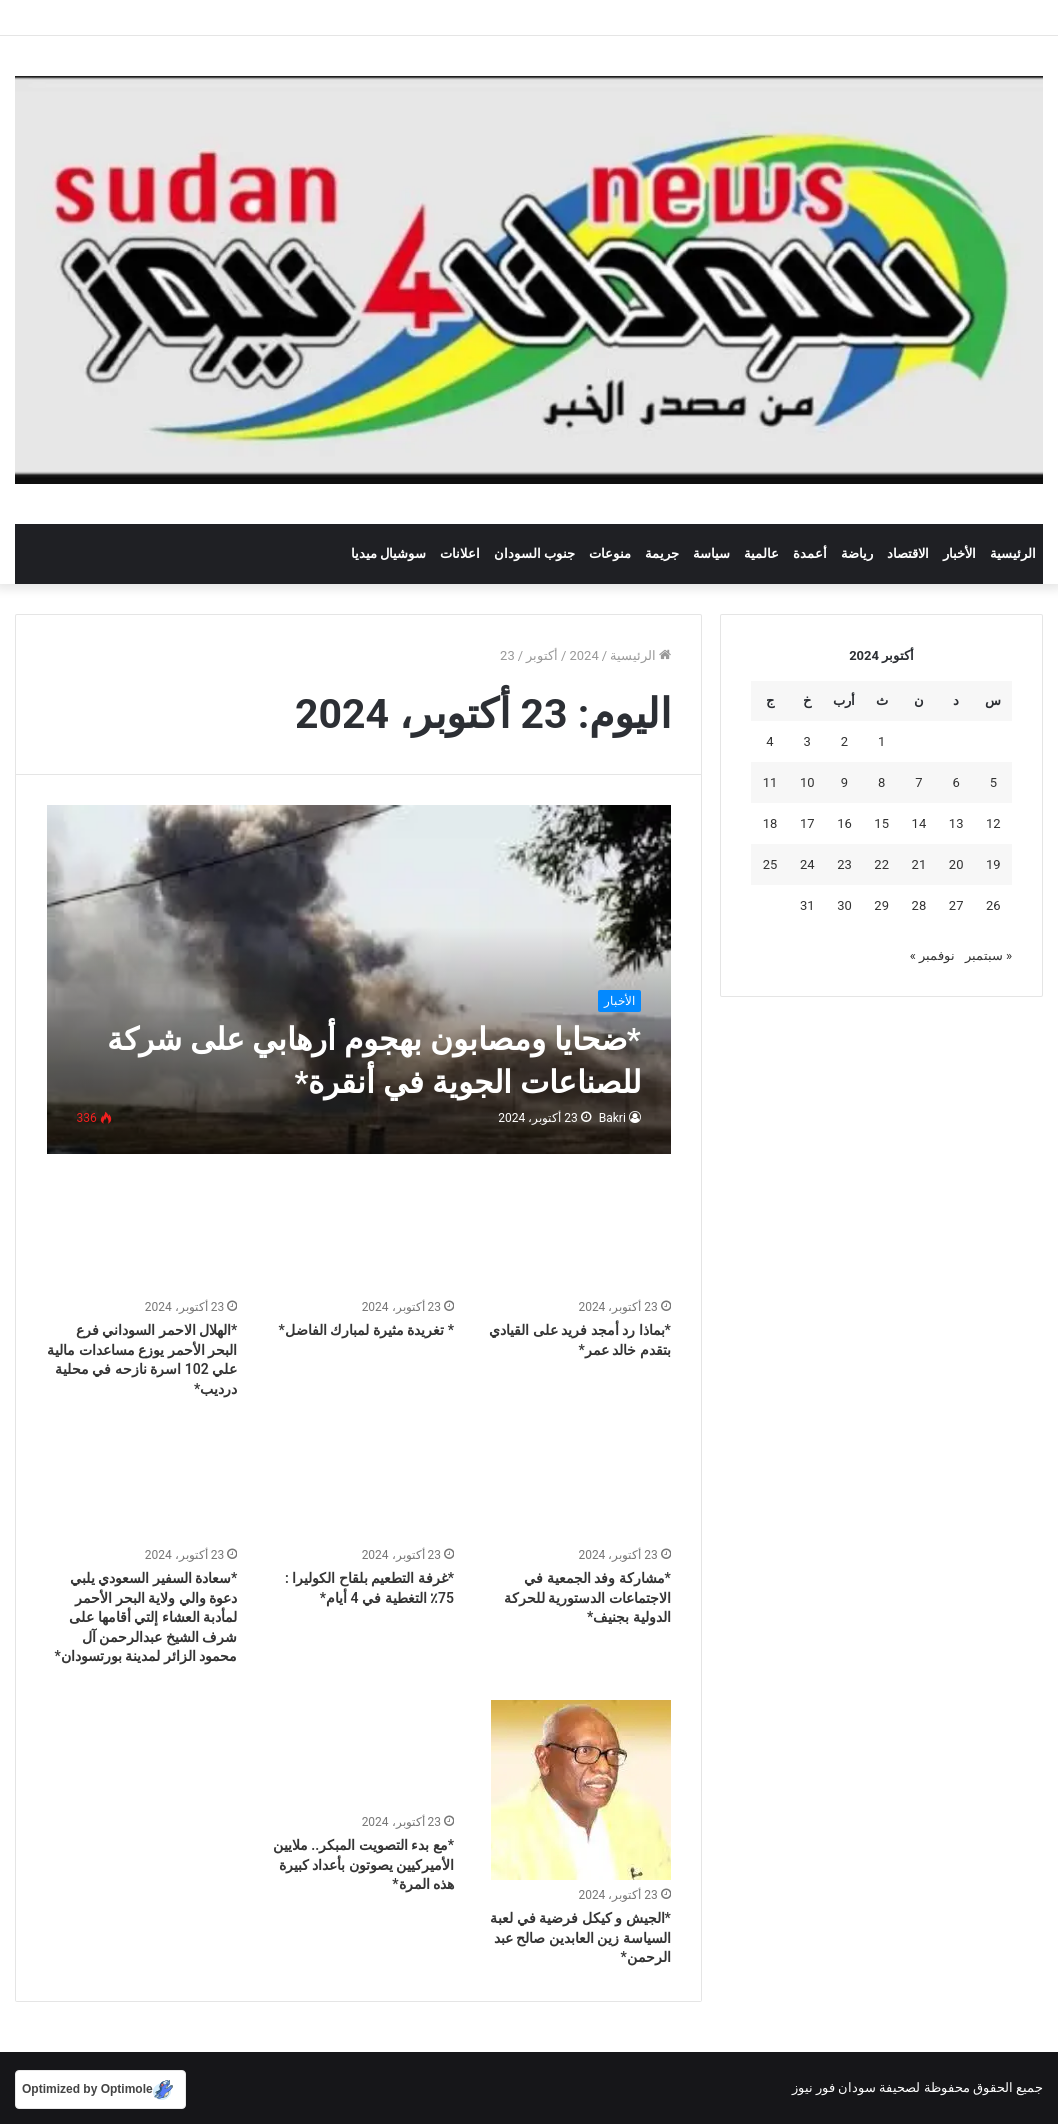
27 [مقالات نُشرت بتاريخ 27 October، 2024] (956, 905)
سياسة (711, 553)
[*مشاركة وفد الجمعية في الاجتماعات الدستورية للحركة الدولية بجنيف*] (575, 1486)
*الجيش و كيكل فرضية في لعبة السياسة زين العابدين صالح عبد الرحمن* (580, 1937)
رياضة (857, 553)
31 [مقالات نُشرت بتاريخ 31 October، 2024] (807, 905)
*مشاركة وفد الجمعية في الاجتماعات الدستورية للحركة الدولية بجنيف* (587, 1597)
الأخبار (959, 553)
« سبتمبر (988, 955)
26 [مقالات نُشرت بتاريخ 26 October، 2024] (993, 905)
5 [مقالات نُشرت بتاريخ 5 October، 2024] (993, 782)
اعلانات (460, 553)
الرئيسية (1013, 553)
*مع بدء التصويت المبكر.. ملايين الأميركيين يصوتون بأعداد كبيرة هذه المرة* (363, 1864)
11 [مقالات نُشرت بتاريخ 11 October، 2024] (770, 782)
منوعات (610, 553)
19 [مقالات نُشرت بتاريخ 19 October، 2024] (993, 864)
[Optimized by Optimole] (100, 2089)
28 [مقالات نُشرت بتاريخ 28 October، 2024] (919, 905)
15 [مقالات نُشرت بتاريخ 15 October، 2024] (881, 823)
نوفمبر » (932, 955)
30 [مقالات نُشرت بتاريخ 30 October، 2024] (844, 905)
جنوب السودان (534, 553)
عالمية (761, 553)
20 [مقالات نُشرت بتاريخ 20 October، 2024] (956, 864)
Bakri (612, 1118)
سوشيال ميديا (388, 553)
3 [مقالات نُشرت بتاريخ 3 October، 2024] (807, 741)
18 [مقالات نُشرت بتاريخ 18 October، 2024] (770, 823)
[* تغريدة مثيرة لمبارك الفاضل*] (358, 1238)
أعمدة (810, 553)
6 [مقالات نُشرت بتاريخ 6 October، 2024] (955, 782)
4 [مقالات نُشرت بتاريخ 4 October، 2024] (769, 741)
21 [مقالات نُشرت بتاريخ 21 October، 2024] (919, 864)
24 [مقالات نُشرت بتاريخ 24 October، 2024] (807, 864)
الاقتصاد (908, 553)
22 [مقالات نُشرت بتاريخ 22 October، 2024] (881, 864)
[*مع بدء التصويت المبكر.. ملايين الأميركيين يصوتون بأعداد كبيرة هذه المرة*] (358, 1753)
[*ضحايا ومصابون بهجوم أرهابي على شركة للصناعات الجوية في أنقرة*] (359, 980)
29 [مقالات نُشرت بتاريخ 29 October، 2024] (881, 905)
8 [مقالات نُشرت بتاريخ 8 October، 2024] (881, 782)
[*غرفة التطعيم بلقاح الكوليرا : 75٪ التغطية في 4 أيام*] (358, 1486)
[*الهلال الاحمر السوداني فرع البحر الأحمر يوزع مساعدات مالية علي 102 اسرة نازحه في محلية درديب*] (142, 1238)
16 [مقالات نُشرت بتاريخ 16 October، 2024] (844, 823)
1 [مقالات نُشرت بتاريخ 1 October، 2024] (881, 741)
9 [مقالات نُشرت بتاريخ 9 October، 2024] (844, 782)
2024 (583, 655)
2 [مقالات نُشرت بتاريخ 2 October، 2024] (844, 741)
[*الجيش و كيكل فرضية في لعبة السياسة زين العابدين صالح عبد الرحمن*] (581, 1790)
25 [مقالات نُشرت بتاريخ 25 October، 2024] (770, 864)
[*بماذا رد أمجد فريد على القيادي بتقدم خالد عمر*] (575, 1238)
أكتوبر (542, 655)
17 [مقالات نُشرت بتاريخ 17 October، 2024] (807, 823)
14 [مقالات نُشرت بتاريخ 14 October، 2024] (919, 823)
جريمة (662, 553)
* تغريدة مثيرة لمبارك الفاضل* (366, 1330)
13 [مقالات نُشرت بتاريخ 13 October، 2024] (956, 823)
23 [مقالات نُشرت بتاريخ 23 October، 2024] (844, 864)
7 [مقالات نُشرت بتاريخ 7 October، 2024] (918, 782)
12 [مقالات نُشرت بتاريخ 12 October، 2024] (993, 823)
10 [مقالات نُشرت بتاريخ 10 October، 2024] (807, 782)
